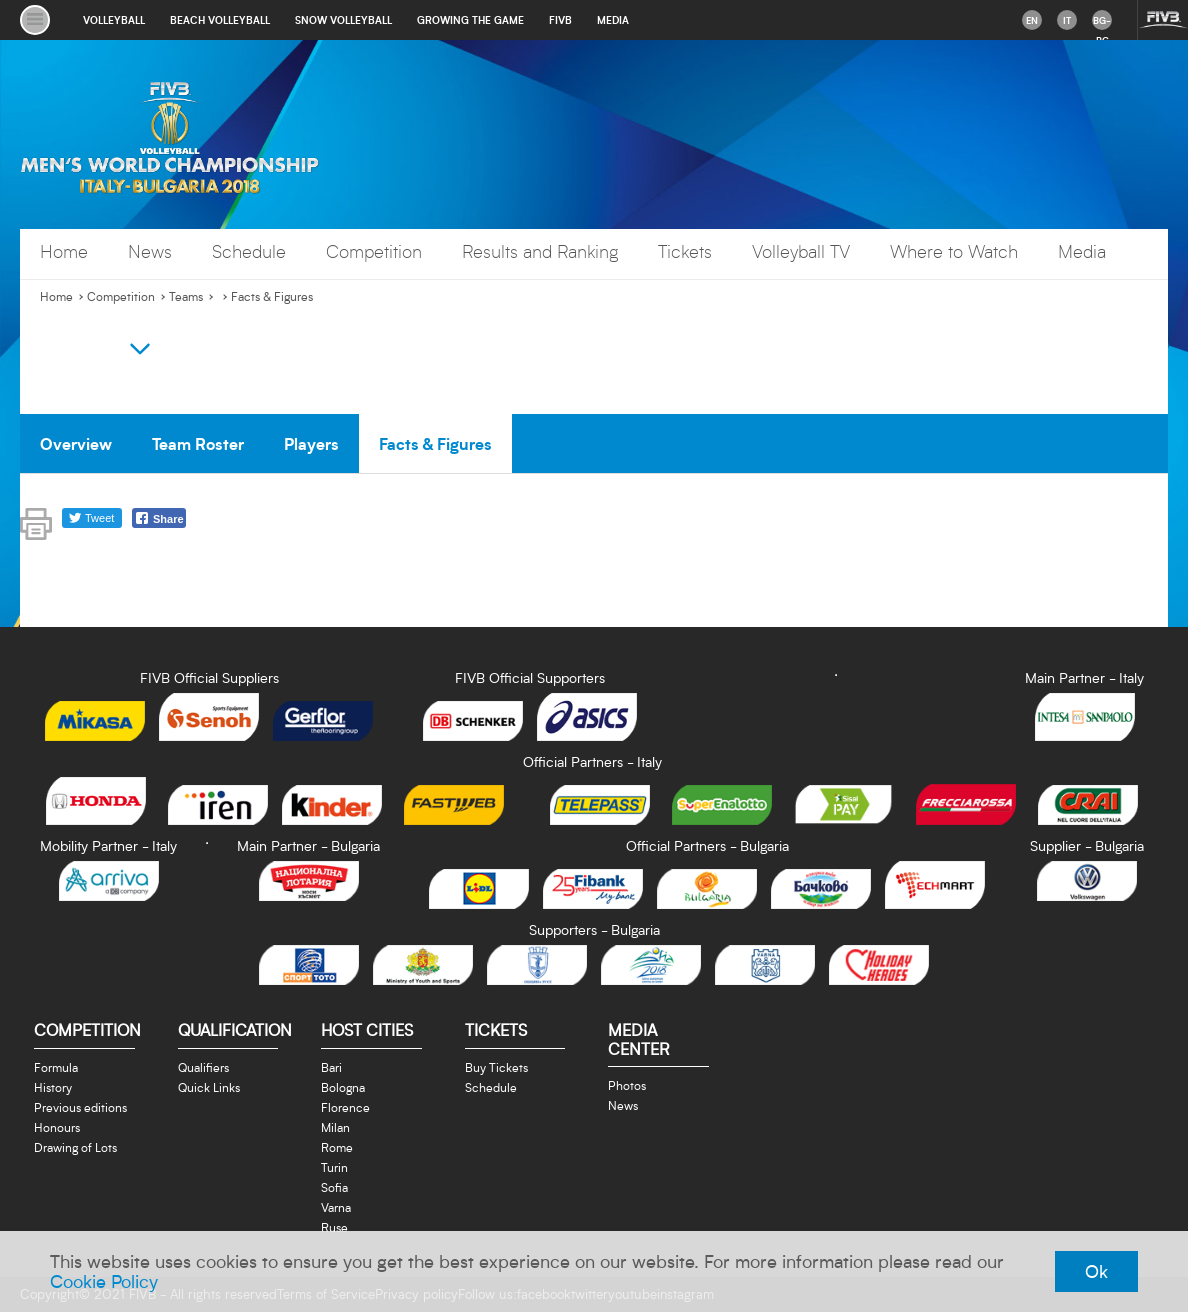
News (150, 251)
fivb (560, 20)
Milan (335, 1127)
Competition (374, 251)
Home (64, 251)
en (1032, 20)
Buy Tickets (496, 1067)
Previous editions (80, 1107)
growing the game (470, 20)
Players (311, 443)
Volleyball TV (801, 251)
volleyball (114, 20)
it (1067, 20)
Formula (56, 1067)
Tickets (685, 251)
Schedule (249, 251)
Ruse (334, 1227)
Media (1082, 251)
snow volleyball (343, 20)
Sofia (334, 1187)
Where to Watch (954, 251)
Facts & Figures (272, 297)
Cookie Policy (104, 1281)
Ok (1096, 1271)
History (53, 1087)
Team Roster (198, 443)
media (613, 20)
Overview (76, 443)
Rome (337, 1147)
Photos (627, 1085)
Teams (186, 297)
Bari (331, 1067)
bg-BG (1102, 22)
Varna (336, 1207)
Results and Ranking (540, 251)
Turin (334, 1167)
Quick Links (209, 1087)
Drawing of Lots (75, 1147)
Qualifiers (203, 1067)
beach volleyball (220, 20)
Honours (57, 1127)
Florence (345, 1107)
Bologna (343, 1087)
